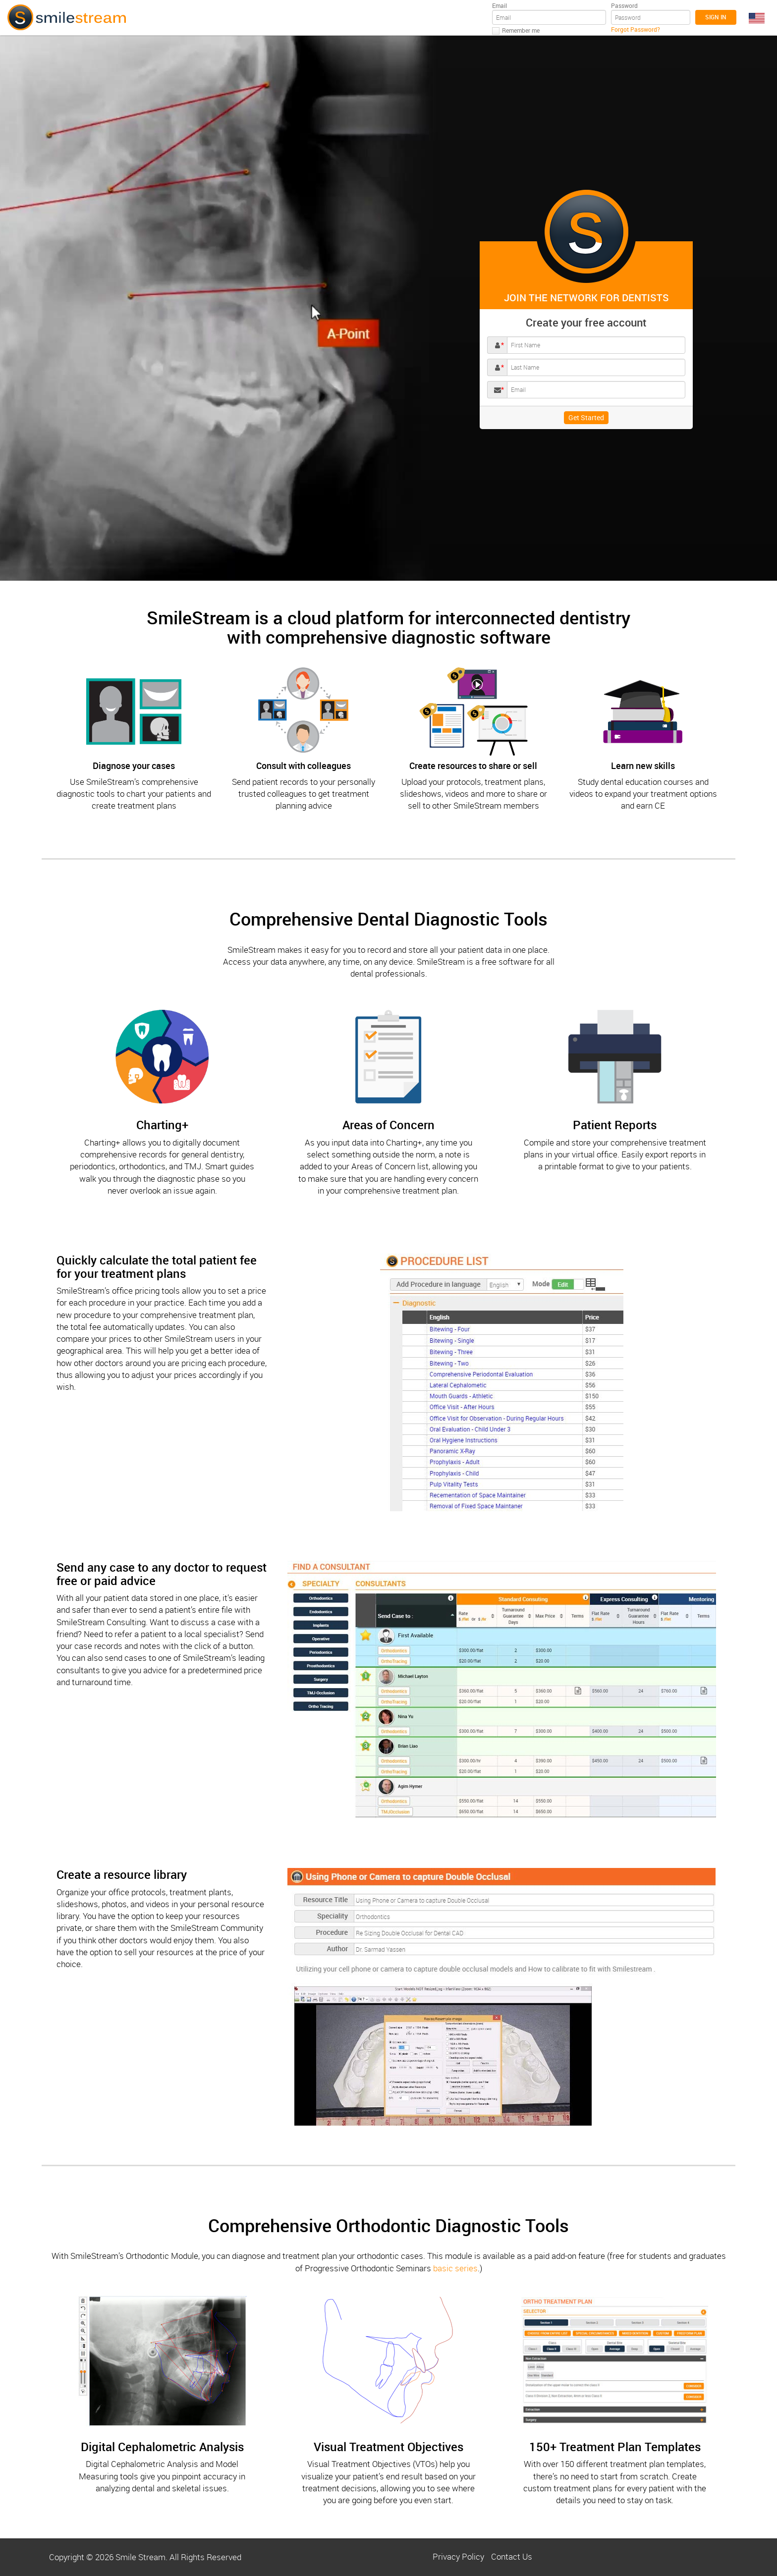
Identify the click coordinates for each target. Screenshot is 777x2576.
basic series (455, 2268)
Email (499, 5)
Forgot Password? (635, 29)
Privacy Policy (458, 2556)
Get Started (586, 417)
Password (624, 5)
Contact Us (511, 2556)
